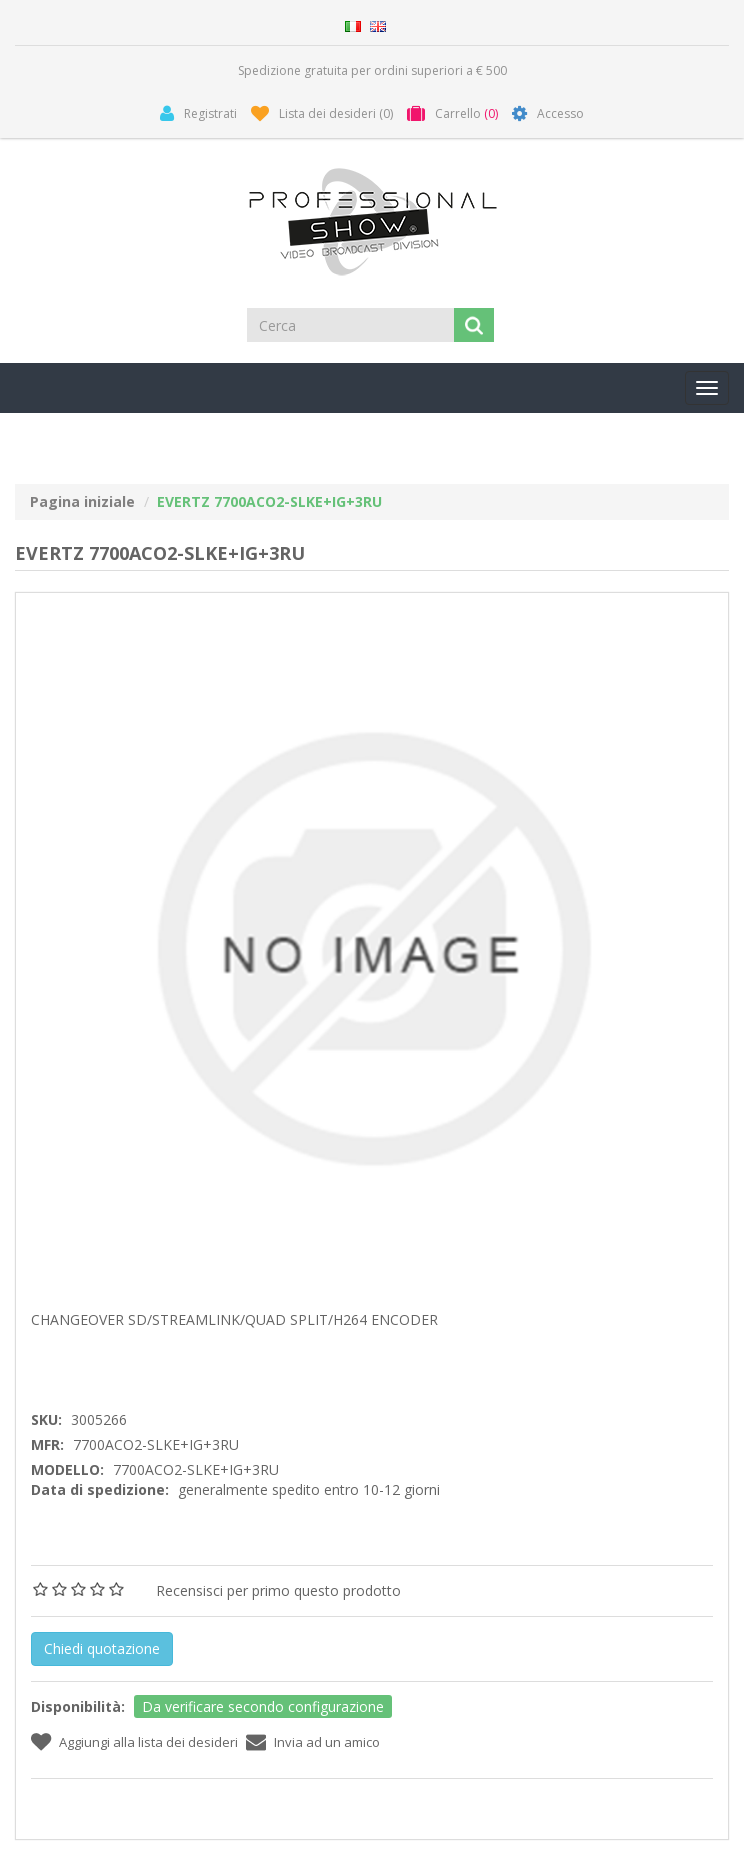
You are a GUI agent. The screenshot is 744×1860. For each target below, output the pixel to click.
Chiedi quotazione (102, 1648)
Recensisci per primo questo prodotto (278, 1590)
